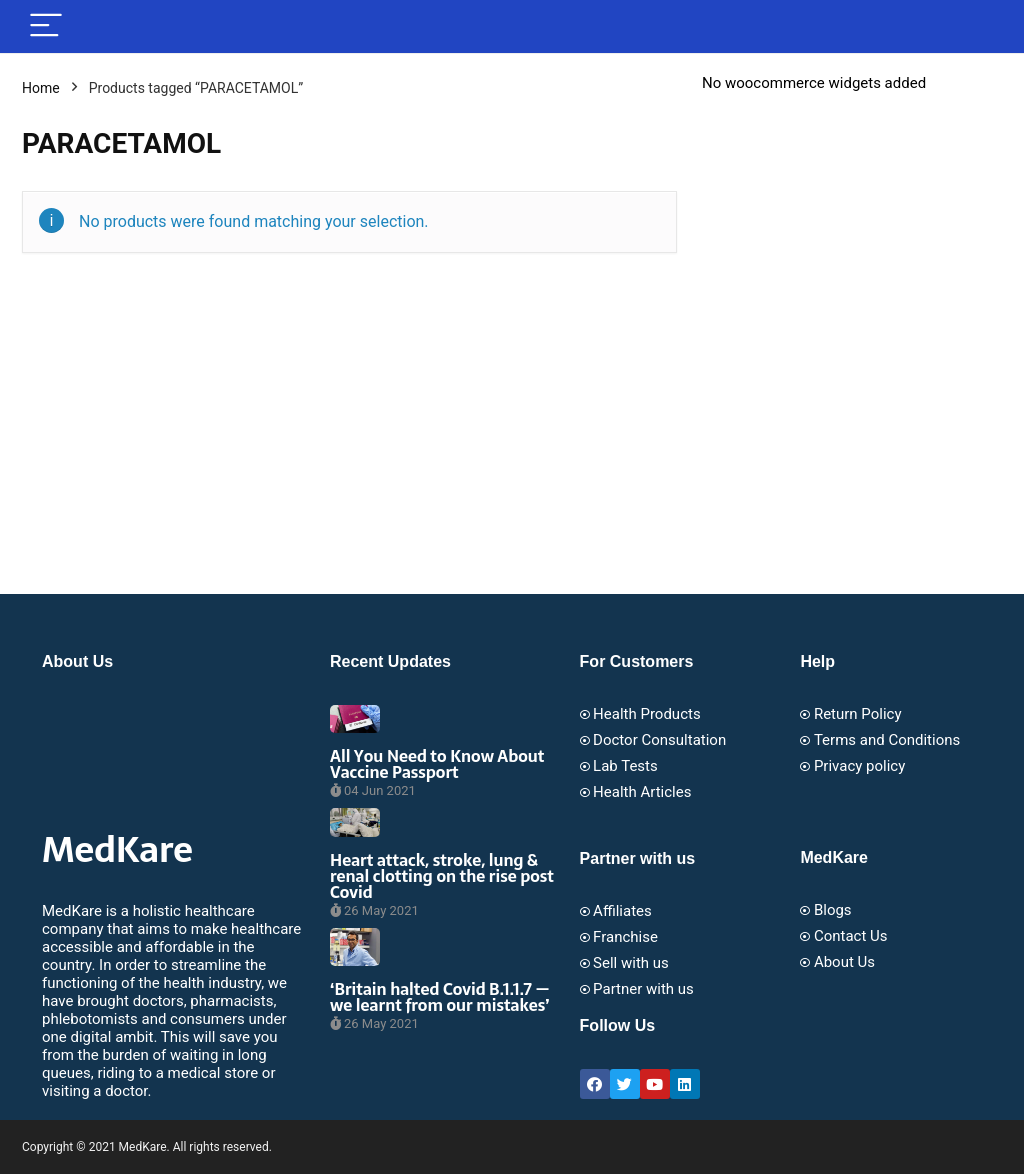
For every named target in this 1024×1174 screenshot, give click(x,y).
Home (41, 88)
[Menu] (46, 26)
